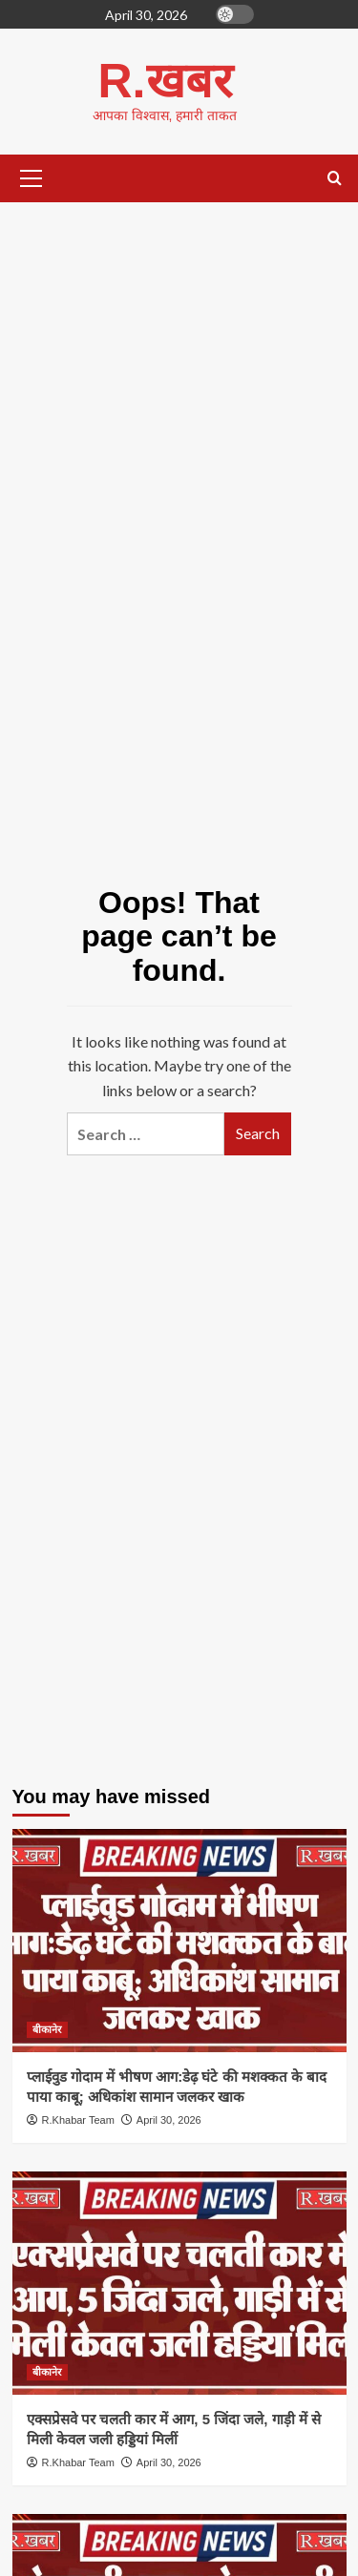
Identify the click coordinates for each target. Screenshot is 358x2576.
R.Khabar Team (78, 2120)
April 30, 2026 (169, 2120)
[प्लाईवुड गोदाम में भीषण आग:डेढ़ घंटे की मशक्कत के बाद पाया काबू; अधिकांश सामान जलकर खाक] (179, 1940)
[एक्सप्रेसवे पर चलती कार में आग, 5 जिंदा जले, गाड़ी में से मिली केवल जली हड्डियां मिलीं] (179, 2282)
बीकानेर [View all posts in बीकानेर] (47, 2029)
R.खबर (165, 81)
